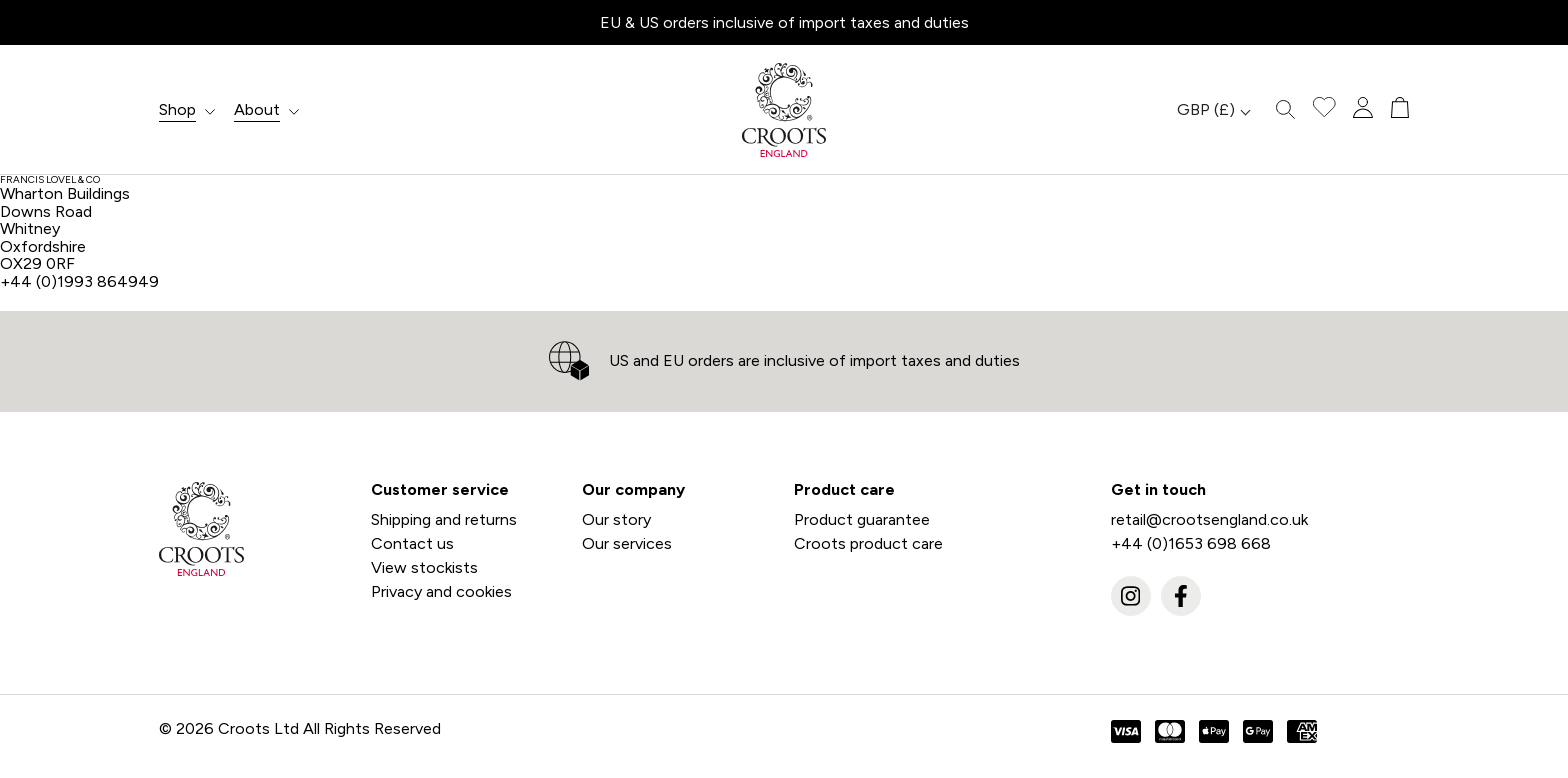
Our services (627, 543)
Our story (616, 519)
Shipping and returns (444, 519)
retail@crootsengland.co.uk (1209, 519)
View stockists (424, 567)
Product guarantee (862, 519)
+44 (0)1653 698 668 (1191, 543)
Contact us (412, 543)
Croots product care (868, 543)
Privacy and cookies (441, 591)
